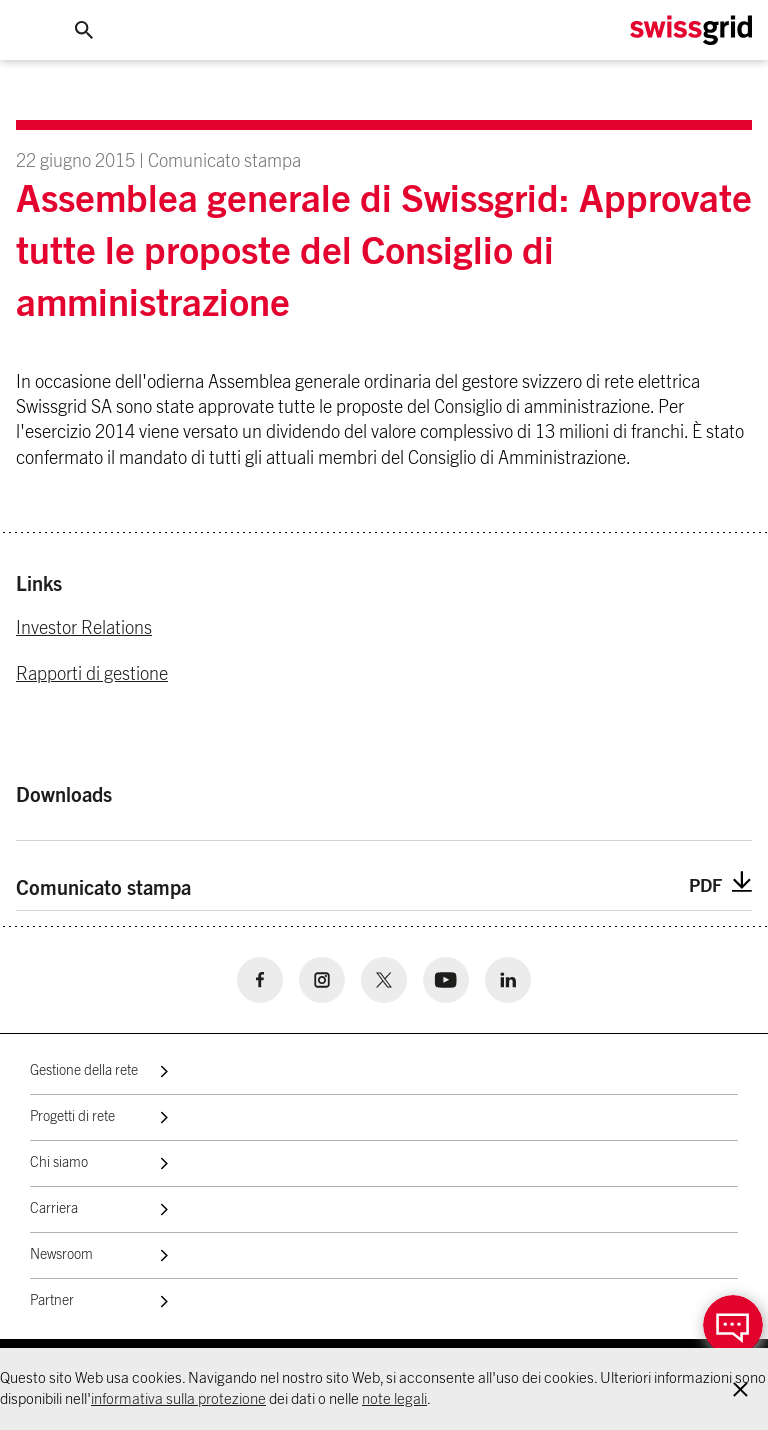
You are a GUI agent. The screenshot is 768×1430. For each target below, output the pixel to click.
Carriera (54, 1209)
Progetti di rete (72, 1117)
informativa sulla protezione (178, 1399)
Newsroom (61, 1255)
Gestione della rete (84, 1071)
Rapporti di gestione (92, 675)
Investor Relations (84, 629)
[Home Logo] (691, 30)
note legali (394, 1399)
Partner (52, 1301)
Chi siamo (59, 1163)
